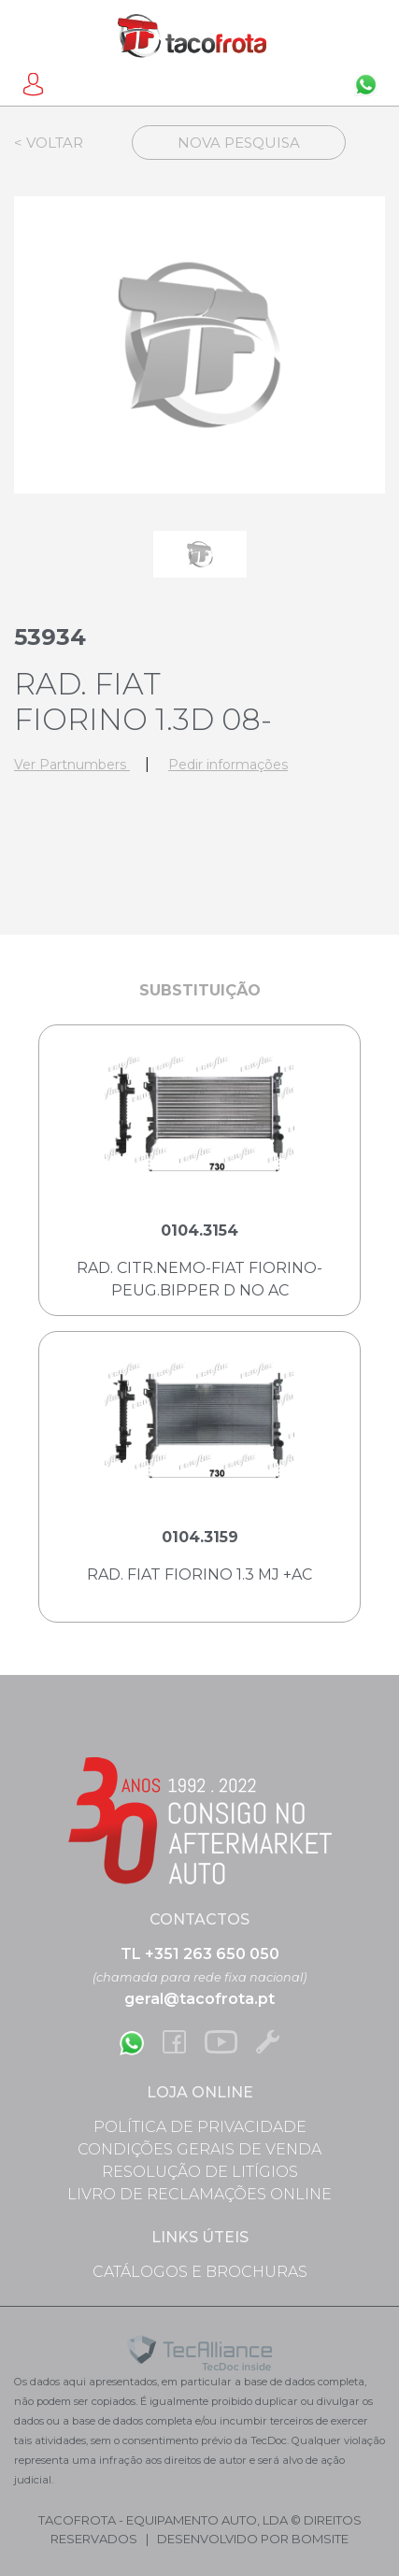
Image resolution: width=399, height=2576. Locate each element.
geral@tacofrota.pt (199, 1999)
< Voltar (48, 142)
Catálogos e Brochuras (200, 2272)
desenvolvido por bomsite (253, 2538)
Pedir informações (228, 764)
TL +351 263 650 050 (200, 1954)
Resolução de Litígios (200, 2172)
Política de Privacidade (199, 2127)
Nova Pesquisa (239, 142)
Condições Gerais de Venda (199, 2149)
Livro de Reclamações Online (199, 2194)
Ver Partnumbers (72, 764)
